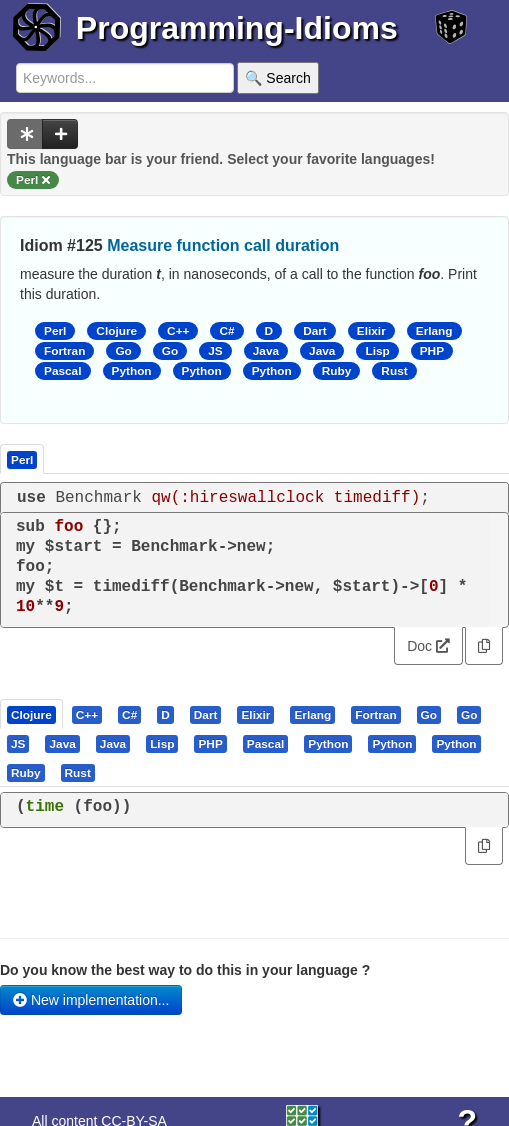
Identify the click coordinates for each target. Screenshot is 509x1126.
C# (226, 331)
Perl (55, 331)
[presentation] (31, 714)
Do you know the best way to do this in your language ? (185, 970)
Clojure (116, 331)
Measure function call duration (223, 245)
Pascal (63, 371)
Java (266, 351)
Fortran (64, 351)
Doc (428, 646)
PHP (432, 351)
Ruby (337, 371)
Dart (315, 331)
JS (215, 351)
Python (132, 371)
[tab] (32, 714)
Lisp (377, 351)
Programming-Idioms (237, 28)
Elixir (371, 331)
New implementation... (91, 1000)
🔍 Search (277, 78)
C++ (178, 331)
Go (123, 351)
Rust (394, 371)
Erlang (434, 331)
